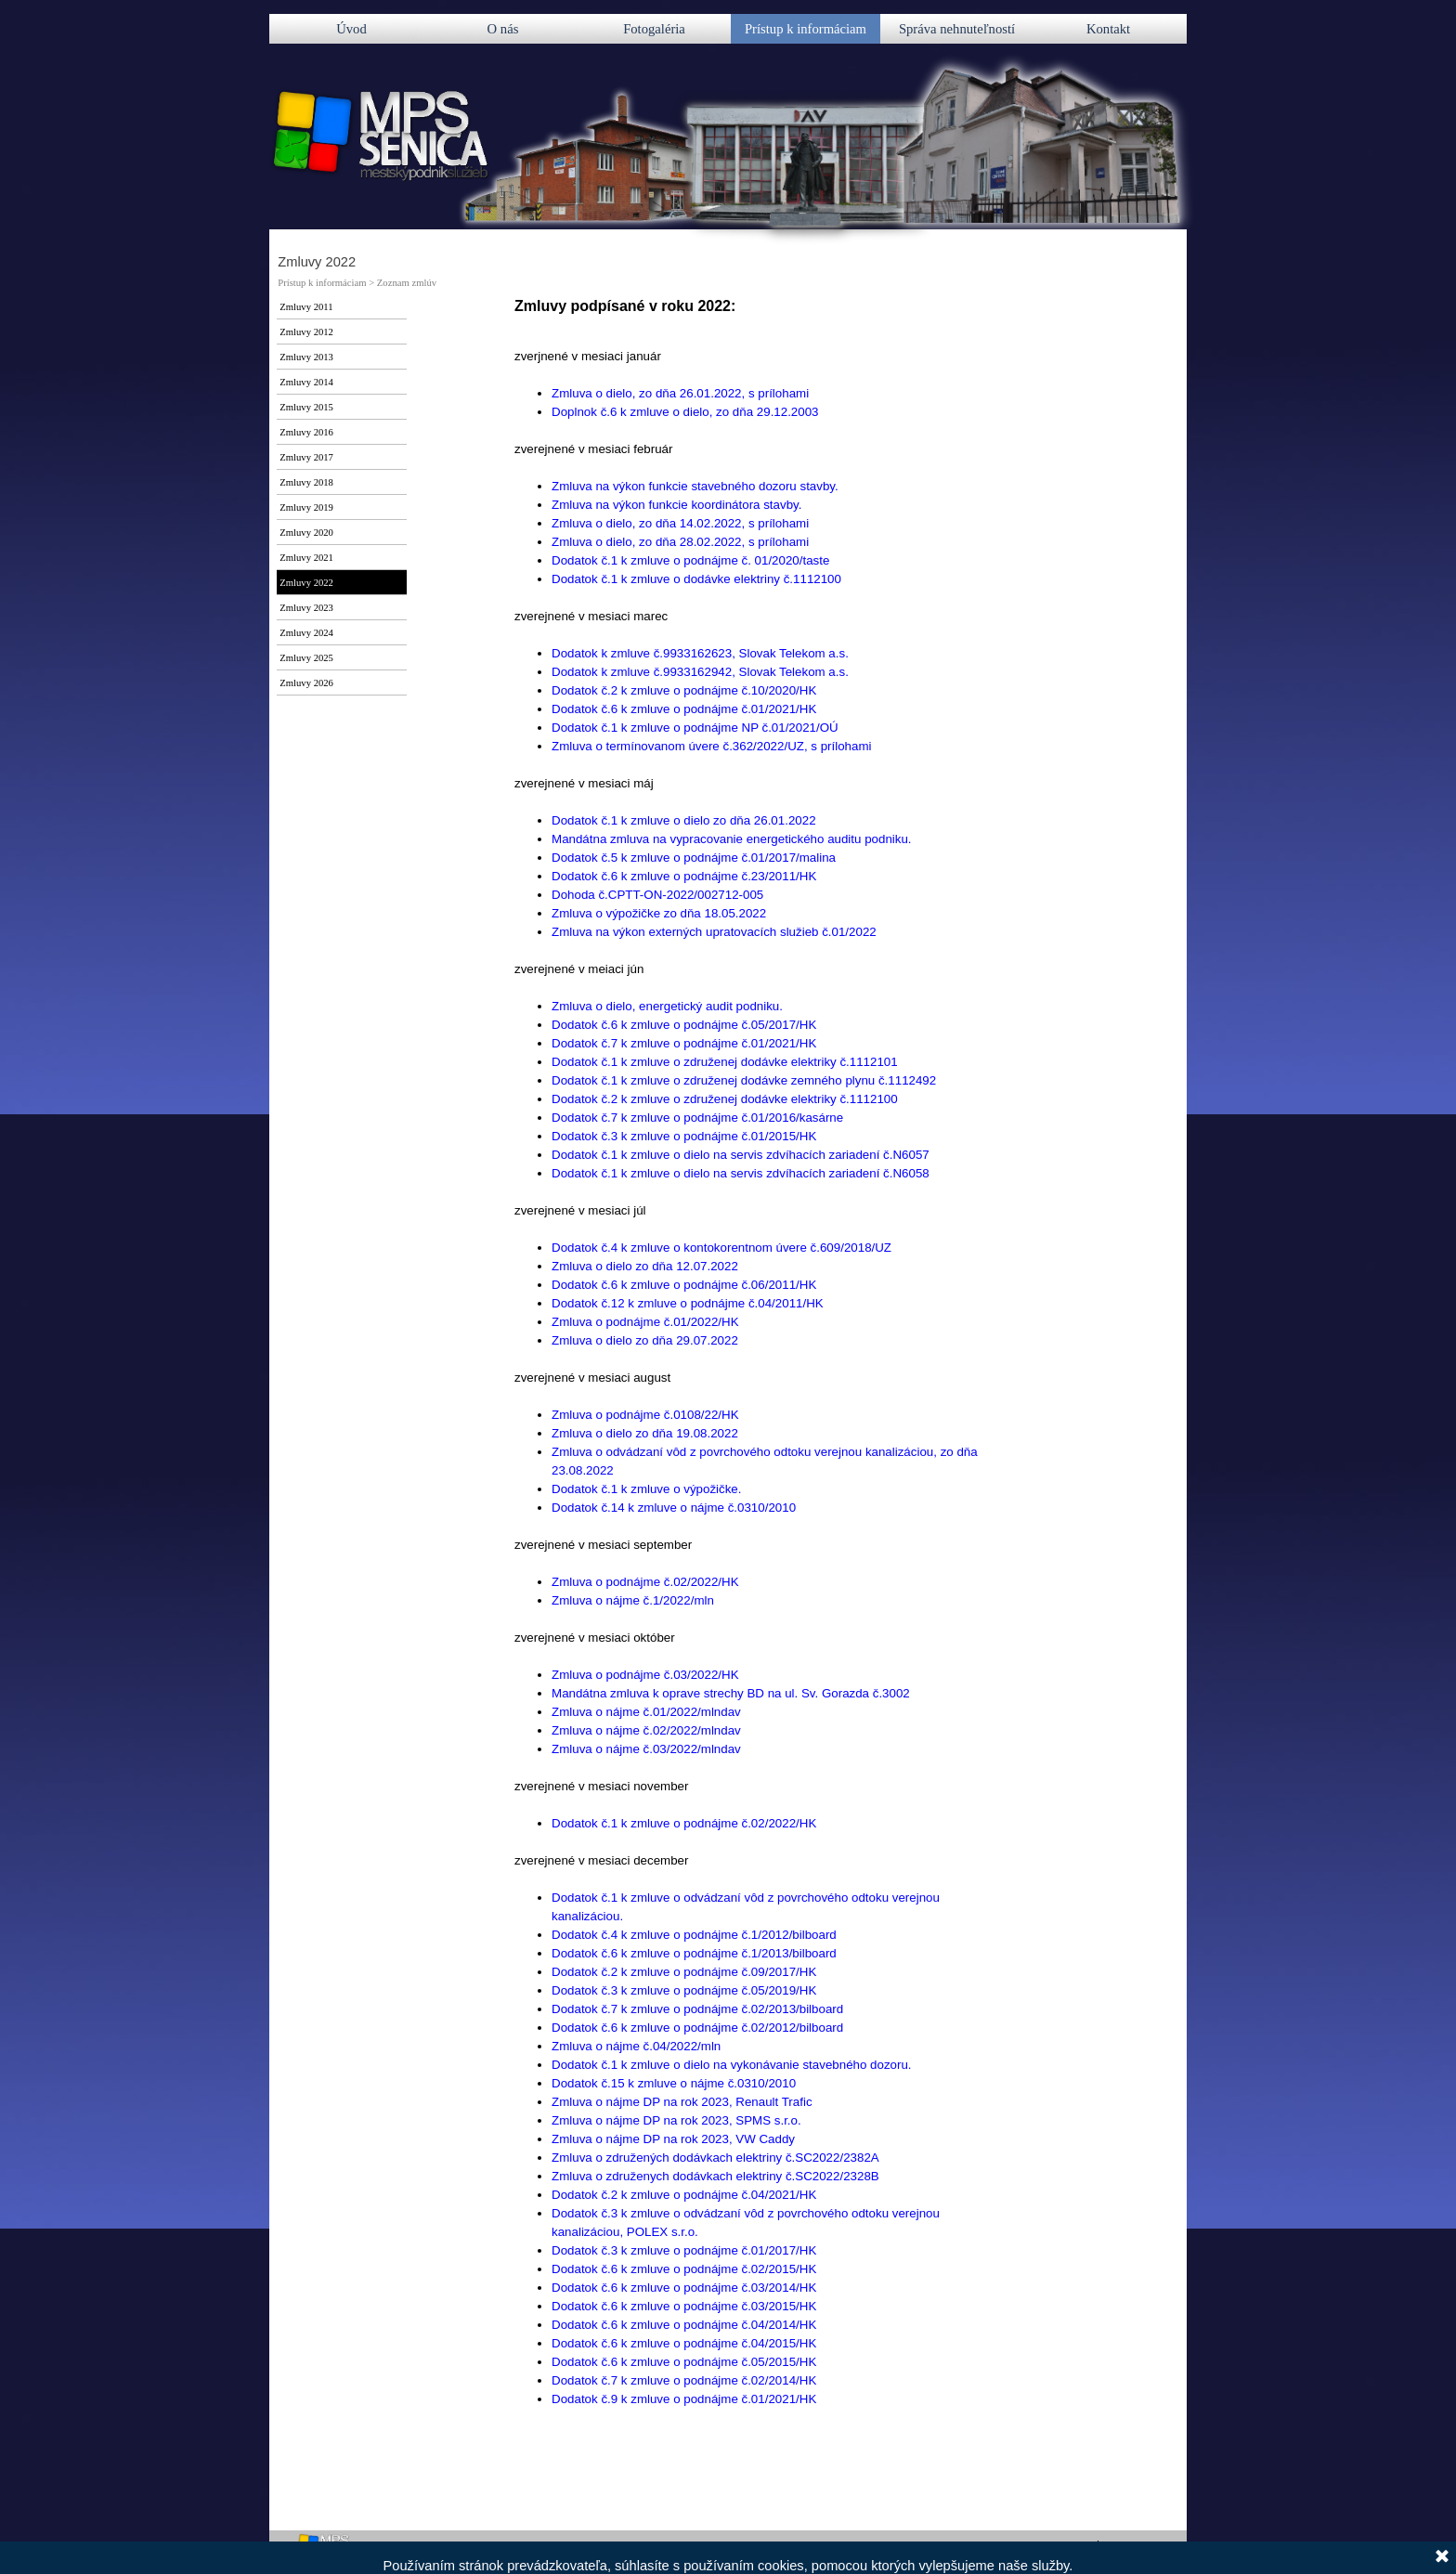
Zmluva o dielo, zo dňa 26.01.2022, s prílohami (680, 393)
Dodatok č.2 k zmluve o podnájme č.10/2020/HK (684, 690)
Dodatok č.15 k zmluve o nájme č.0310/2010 (674, 2083)
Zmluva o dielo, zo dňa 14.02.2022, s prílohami (680, 523)
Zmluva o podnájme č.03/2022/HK (645, 1675)
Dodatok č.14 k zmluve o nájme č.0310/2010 (674, 1507)
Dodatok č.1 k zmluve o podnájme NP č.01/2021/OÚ (695, 727)
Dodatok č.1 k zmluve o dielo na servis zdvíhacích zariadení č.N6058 (741, 1173)
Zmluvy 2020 (306, 532)
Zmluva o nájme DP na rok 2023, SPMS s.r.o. (676, 2120)
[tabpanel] (748, 1424)
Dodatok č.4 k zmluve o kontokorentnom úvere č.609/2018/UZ (721, 1247)
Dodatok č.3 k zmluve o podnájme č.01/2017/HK (684, 2250)
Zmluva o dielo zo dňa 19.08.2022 (645, 1433)
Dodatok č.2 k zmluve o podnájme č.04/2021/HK (684, 2195)
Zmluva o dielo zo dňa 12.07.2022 (645, 1266)
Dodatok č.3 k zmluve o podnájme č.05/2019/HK (684, 1990)
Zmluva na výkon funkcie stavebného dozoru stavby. (695, 486)
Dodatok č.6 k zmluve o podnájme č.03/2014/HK (684, 2287)
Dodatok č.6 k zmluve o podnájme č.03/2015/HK (684, 2306)
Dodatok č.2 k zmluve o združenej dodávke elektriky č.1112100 (725, 1099)
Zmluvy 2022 (306, 583)
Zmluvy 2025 (306, 658)
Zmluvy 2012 (306, 332)
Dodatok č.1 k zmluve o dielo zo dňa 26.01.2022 (684, 820)
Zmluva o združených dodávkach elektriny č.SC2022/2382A (715, 2157)
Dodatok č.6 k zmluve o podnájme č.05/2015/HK (684, 2362)
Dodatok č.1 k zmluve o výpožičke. (646, 1489)
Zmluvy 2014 (306, 382)
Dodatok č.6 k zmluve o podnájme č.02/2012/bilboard (697, 2027)
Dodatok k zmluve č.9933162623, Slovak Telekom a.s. (700, 653)
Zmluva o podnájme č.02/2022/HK (645, 1582)
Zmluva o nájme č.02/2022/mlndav (646, 1730)
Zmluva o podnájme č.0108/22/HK (645, 1415)
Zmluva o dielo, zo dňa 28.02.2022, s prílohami (680, 542)
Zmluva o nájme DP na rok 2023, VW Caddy (673, 2139)
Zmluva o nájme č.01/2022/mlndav (646, 1712)
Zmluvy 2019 (306, 507)
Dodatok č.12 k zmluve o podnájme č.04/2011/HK (688, 1303)
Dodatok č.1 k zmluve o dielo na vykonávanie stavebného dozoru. (732, 2065)
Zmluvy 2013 (306, 357)
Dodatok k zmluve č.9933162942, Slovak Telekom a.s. (700, 672)
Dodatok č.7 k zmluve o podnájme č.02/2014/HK (684, 2380)
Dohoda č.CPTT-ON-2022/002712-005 (657, 895)
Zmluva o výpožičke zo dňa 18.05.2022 (659, 913)
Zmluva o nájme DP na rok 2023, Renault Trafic (682, 2102)
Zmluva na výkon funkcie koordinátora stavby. (676, 505)
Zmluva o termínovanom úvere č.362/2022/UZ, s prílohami (711, 746)
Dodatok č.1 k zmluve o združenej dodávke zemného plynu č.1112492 (744, 1080)
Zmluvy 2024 (306, 633)
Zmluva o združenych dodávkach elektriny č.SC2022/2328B (715, 2176)
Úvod (351, 28)
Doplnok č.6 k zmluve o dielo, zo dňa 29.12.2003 (685, 412)
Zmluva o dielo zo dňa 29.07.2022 (645, 1340)
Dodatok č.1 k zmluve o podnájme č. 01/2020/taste (690, 560)
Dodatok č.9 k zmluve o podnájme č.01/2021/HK (684, 2399)
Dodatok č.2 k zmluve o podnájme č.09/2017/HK (684, 1972)
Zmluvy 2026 (306, 683)
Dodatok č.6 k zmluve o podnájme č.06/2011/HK (684, 1285)
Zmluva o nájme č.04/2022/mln (636, 2046)
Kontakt (1108, 28)
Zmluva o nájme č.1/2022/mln (633, 1600)
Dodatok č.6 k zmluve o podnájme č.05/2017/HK (684, 1025)
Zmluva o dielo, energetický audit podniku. (667, 1006)
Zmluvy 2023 (306, 608)
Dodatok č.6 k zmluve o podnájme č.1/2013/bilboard (694, 1953)
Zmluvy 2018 (306, 482)
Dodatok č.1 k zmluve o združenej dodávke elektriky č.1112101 (725, 1062)
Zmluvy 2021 (306, 557)
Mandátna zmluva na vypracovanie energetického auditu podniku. (732, 839)
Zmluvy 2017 (306, 457)
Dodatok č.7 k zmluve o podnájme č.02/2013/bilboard (697, 2009)
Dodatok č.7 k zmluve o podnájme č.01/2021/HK (684, 1043)
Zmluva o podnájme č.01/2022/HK (645, 1322)
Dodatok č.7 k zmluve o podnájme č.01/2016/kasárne (697, 1117)
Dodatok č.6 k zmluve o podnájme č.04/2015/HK (684, 2343)
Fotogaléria (654, 28)
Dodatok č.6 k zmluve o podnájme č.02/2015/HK (684, 2269)
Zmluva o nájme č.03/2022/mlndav (646, 1749)
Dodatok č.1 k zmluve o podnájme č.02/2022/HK (684, 1823)
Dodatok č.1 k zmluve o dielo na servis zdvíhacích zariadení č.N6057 (741, 1155)
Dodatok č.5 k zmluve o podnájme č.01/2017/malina (694, 857)
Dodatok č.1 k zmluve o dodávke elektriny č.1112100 (696, 579)
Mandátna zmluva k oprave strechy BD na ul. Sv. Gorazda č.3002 (731, 1693)
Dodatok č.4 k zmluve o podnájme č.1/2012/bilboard (694, 1935)
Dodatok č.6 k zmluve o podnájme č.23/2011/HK (684, 876)
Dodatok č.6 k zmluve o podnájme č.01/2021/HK (684, 709)
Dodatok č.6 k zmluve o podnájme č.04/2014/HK (684, 2325)
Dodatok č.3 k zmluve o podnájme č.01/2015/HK (684, 1136)
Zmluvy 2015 (306, 407)
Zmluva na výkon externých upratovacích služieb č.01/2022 (714, 932)
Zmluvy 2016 (306, 432)
